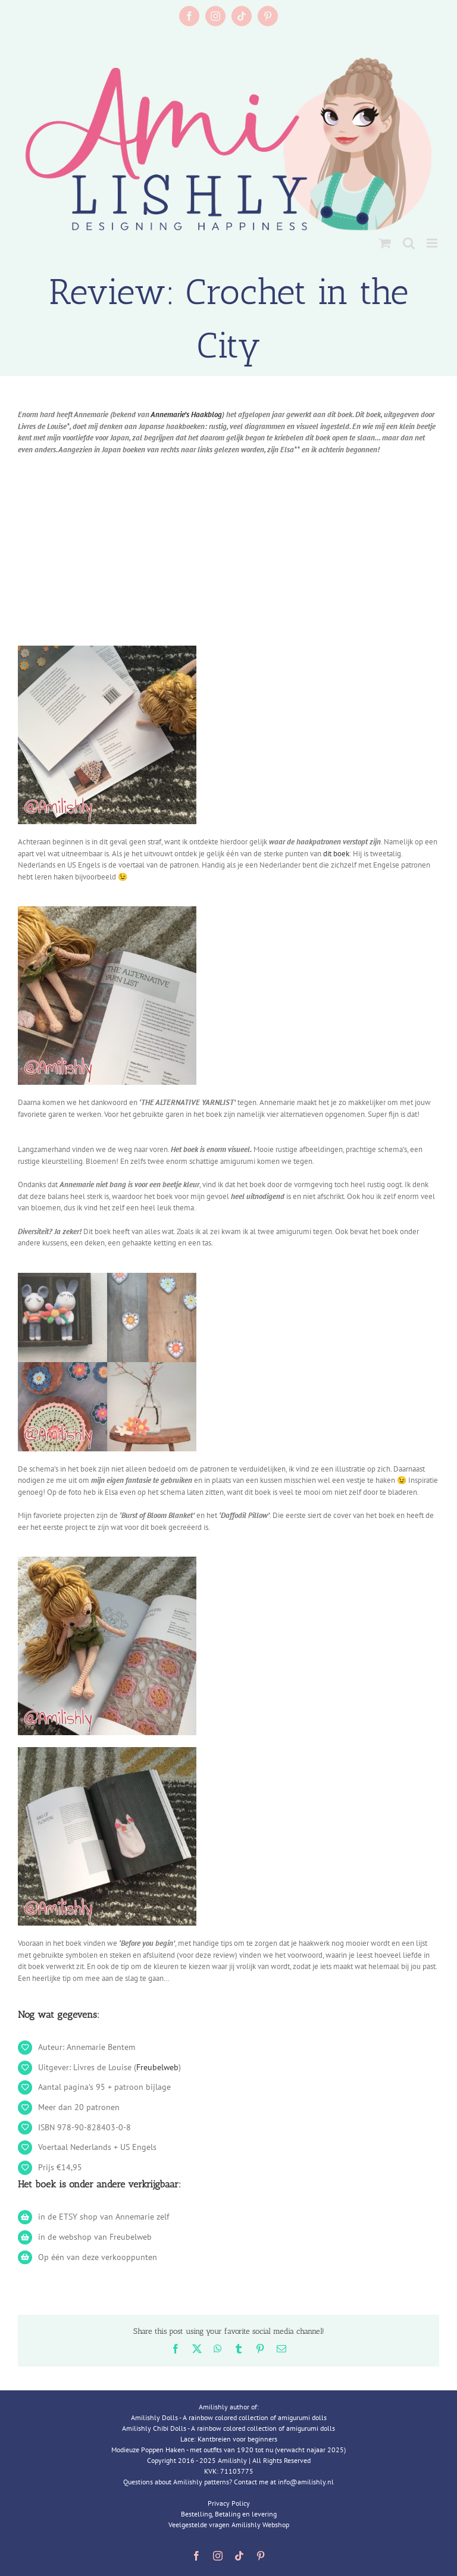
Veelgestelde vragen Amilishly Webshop (228, 2524)
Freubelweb (157, 2067)
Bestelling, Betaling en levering (229, 2513)
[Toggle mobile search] (409, 243)
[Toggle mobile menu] (433, 243)
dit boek (336, 854)
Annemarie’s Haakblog (186, 414)
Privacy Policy (229, 2503)
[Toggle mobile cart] (385, 243)
